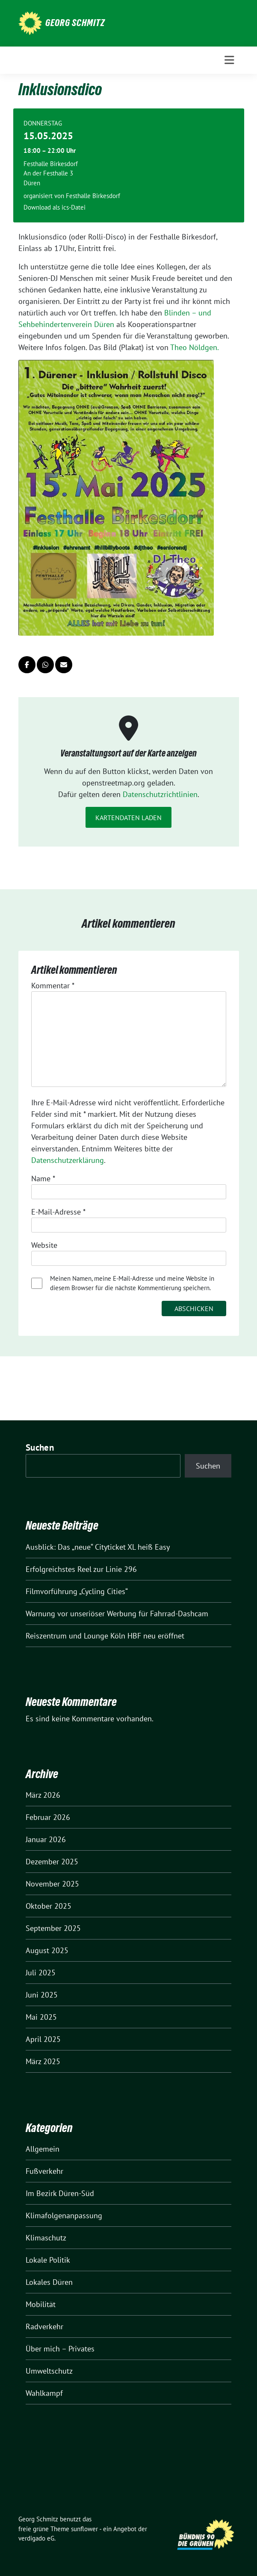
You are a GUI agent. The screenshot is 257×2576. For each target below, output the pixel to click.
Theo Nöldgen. (194, 347)
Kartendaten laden (128, 817)
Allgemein (42, 2149)
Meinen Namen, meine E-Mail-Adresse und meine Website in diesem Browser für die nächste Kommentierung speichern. (132, 1283)
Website (44, 1245)
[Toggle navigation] (229, 60)
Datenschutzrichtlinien (160, 794)
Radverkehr (44, 2326)
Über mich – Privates (60, 2349)
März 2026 (43, 1795)
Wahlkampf (44, 2393)
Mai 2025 (41, 2017)
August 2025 (47, 1950)
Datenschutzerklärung (67, 1160)
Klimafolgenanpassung (64, 2215)
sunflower (84, 2529)
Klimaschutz (46, 2238)
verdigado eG (36, 2538)
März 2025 (43, 2061)
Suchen (40, 1447)
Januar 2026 (46, 1839)
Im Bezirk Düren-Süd (60, 2193)
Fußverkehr (44, 2171)
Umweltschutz (49, 2371)
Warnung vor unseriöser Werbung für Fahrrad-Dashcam (117, 1613)
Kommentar (52, 985)
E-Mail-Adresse (58, 1212)
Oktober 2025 (48, 1906)
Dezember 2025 (52, 1861)
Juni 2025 (42, 1995)
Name (43, 1178)
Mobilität (41, 2304)
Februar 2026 (48, 1817)
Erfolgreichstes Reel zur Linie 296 (81, 1569)
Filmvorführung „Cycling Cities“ (77, 1591)
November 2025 (52, 1884)
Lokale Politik (48, 2260)
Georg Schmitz (75, 22)
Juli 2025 (41, 1972)
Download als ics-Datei (55, 207)
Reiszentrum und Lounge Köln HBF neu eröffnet (105, 1636)
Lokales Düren (49, 2282)
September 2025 (53, 1928)
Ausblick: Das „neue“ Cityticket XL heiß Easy (98, 1547)
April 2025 (43, 2039)
